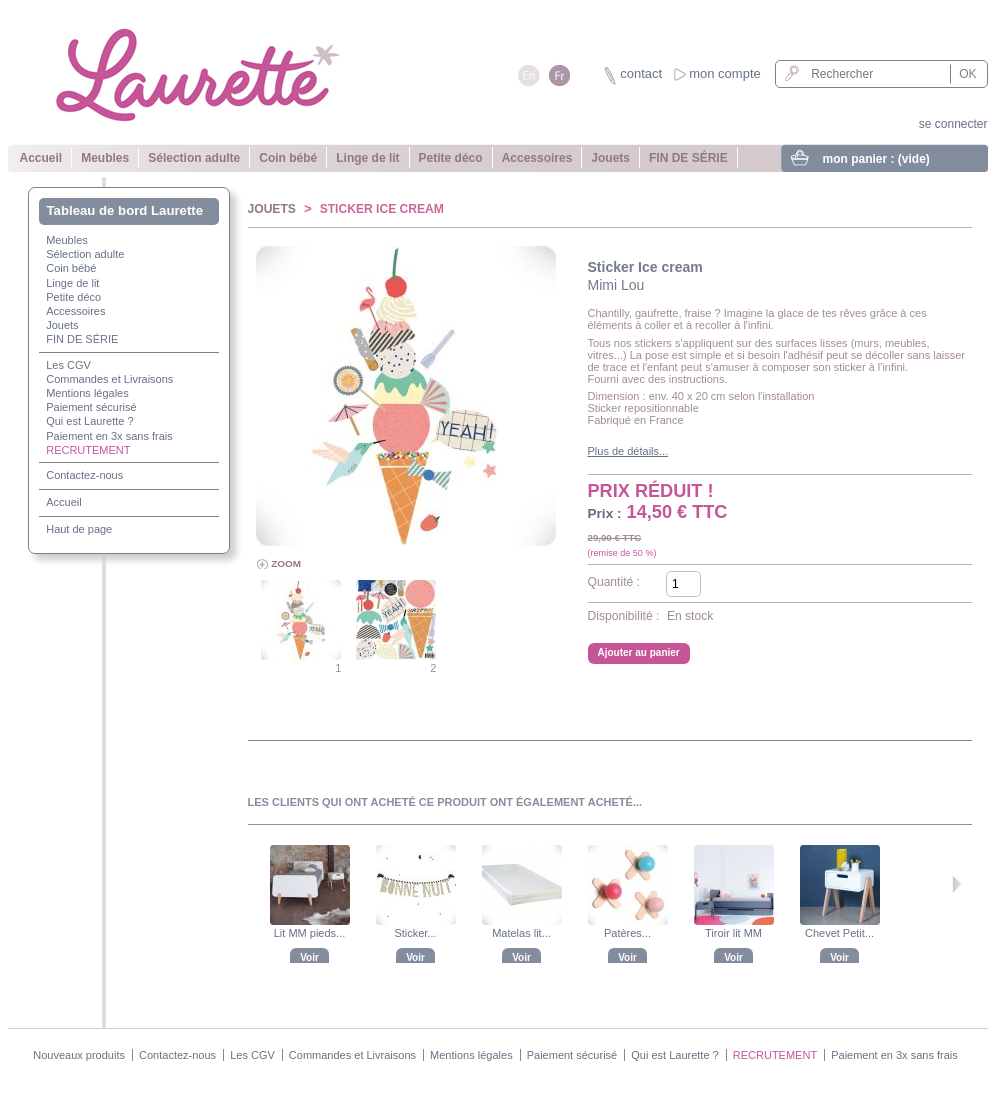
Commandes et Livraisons (109, 379)
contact (641, 73)
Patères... (627, 933)
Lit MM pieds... (310, 933)
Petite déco (451, 158)
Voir (309, 957)
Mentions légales (87, 393)
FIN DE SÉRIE (688, 158)
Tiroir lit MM (733, 933)
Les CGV (68, 365)
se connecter (953, 124)
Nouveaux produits (79, 1055)
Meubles (105, 158)
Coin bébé (288, 158)
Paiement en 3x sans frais (109, 436)
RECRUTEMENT (88, 450)
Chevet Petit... (839, 933)
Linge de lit (367, 158)
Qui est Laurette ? (89, 421)
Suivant (956, 884)
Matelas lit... (521, 933)
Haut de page (79, 529)
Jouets (610, 158)
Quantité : (614, 582)
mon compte (725, 73)
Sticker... (415, 933)
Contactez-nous (84, 475)
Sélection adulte (194, 158)
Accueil (41, 158)
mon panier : (876, 159)
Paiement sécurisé (91, 407)
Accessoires (537, 158)
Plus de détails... (628, 451)
